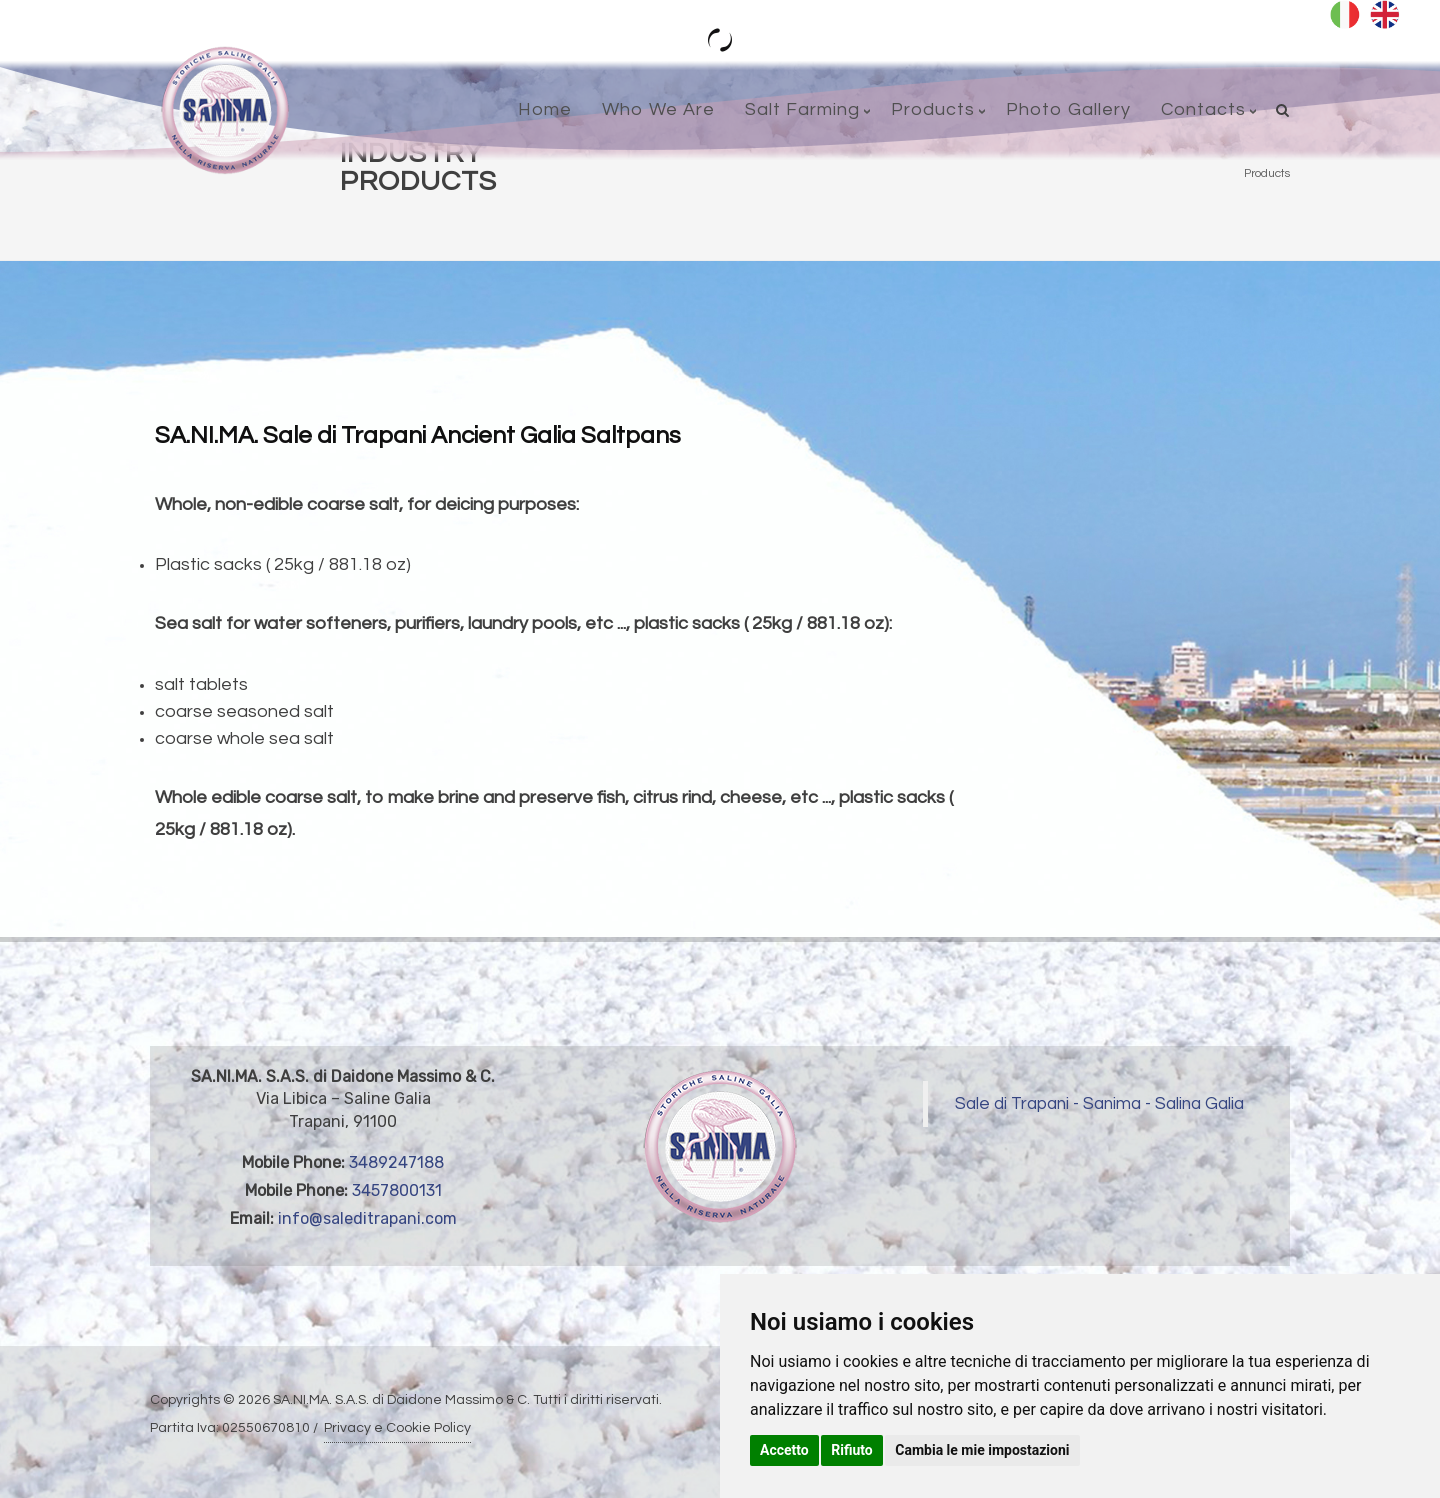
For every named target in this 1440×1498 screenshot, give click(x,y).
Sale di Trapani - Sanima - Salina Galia (1099, 1104)
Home (545, 109)
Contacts (1203, 109)
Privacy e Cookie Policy (397, 1428)
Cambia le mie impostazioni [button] (982, 1450)
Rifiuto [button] (852, 1450)
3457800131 (397, 1190)
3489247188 (396, 1162)
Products (933, 109)
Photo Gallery (1068, 109)
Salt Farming (802, 109)
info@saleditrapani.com (367, 1218)
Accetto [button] (784, 1450)
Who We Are (658, 109)
